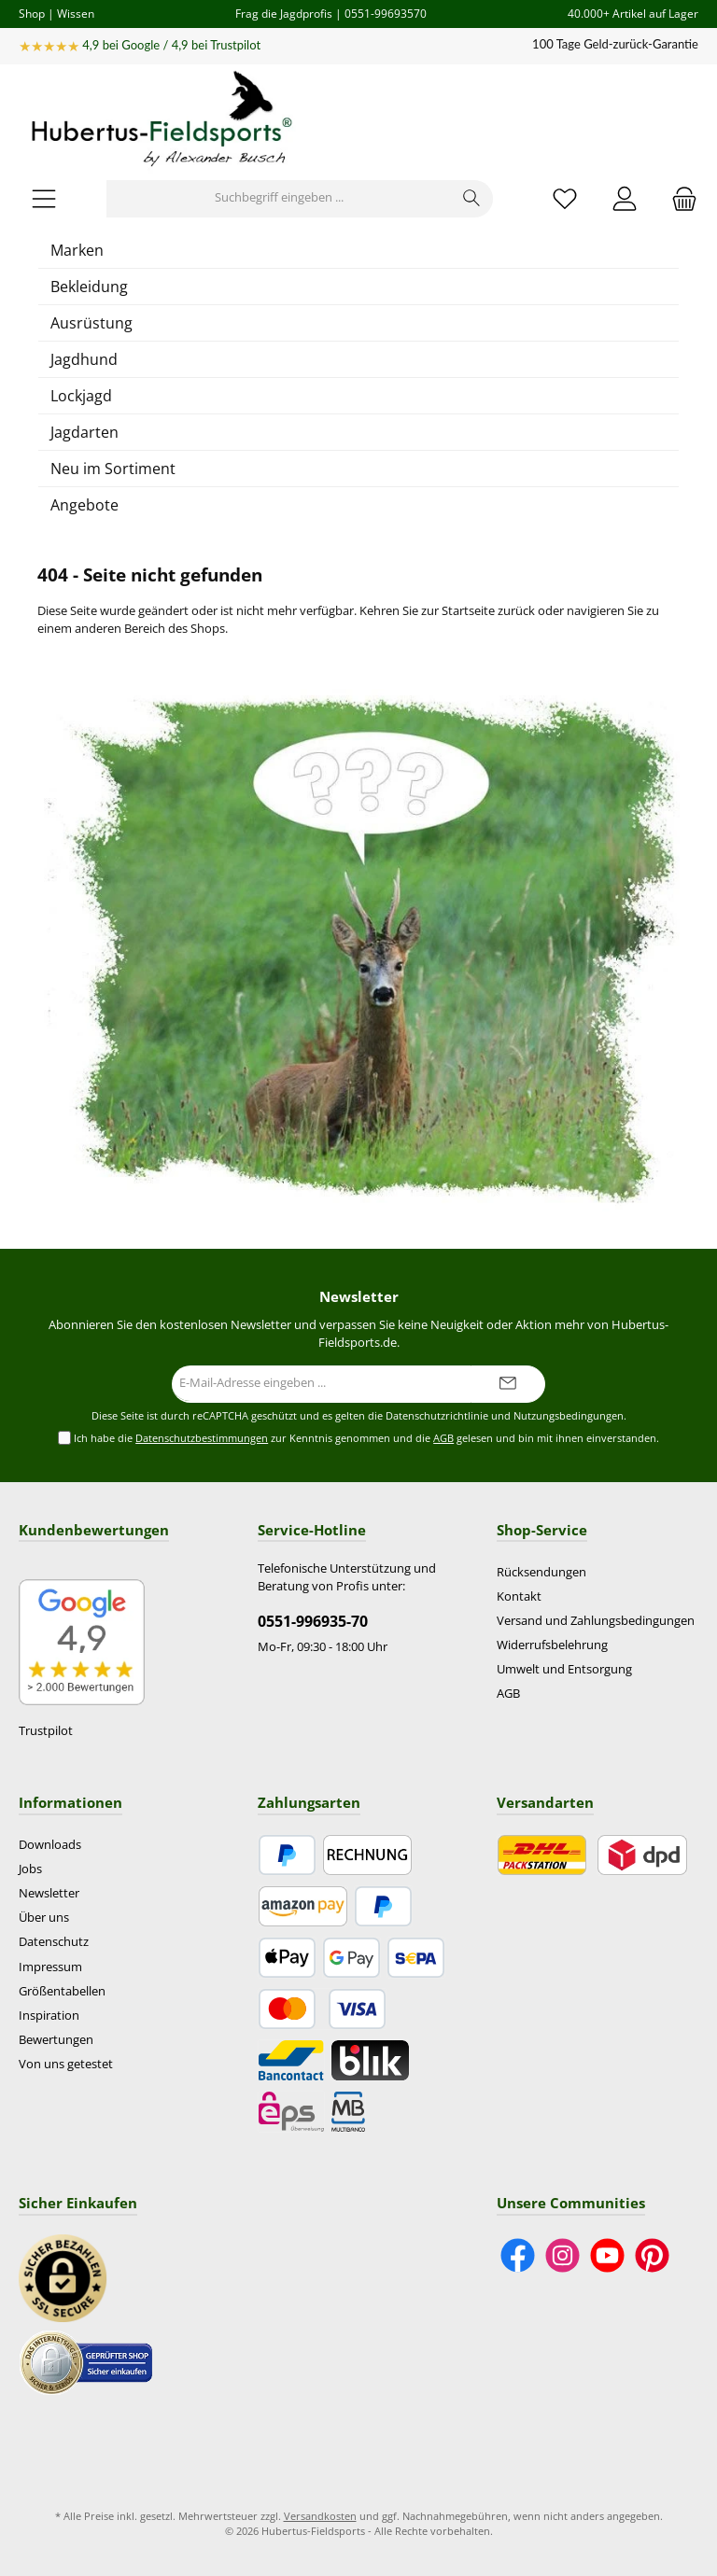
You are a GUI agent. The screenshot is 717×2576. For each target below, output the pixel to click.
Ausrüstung (91, 323)
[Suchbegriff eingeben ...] (279, 198)
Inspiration (49, 2015)
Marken (77, 250)
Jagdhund (84, 359)
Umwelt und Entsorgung (564, 1669)
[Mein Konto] (624, 198)
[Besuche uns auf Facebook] (518, 2255)
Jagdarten (84, 432)
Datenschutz (54, 1942)
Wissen (75, 13)
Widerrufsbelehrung (552, 1645)
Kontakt (519, 1596)
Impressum (50, 1967)
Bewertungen (56, 2040)
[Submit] (508, 1384)
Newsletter (49, 1893)
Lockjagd (81, 395)
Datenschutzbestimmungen (201, 1438)
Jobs (30, 1869)
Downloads (50, 1845)
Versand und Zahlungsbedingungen (596, 1621)
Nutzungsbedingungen (568, 1415)
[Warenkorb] (678, 198)
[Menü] (44, 198)
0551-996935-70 (313, 1621)
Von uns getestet (66, 2064)
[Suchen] (472, 198)
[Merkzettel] (565, 198)
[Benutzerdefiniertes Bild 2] (86, 2362)
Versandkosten (320, 2516)
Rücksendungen (541, 1572)
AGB (443, 1438)
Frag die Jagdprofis (283, 13)
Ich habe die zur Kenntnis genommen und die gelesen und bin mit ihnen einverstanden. (366, 1439)
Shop (32, 13)
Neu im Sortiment (113, 468)
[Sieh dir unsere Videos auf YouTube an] (607, 2255)
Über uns (44, 1917)
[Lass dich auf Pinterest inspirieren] (652, 2255)
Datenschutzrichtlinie (437, 1415)
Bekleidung (89, 286)
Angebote (84, 505)
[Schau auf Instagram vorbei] (562, 2255)
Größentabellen (62, 1991)
